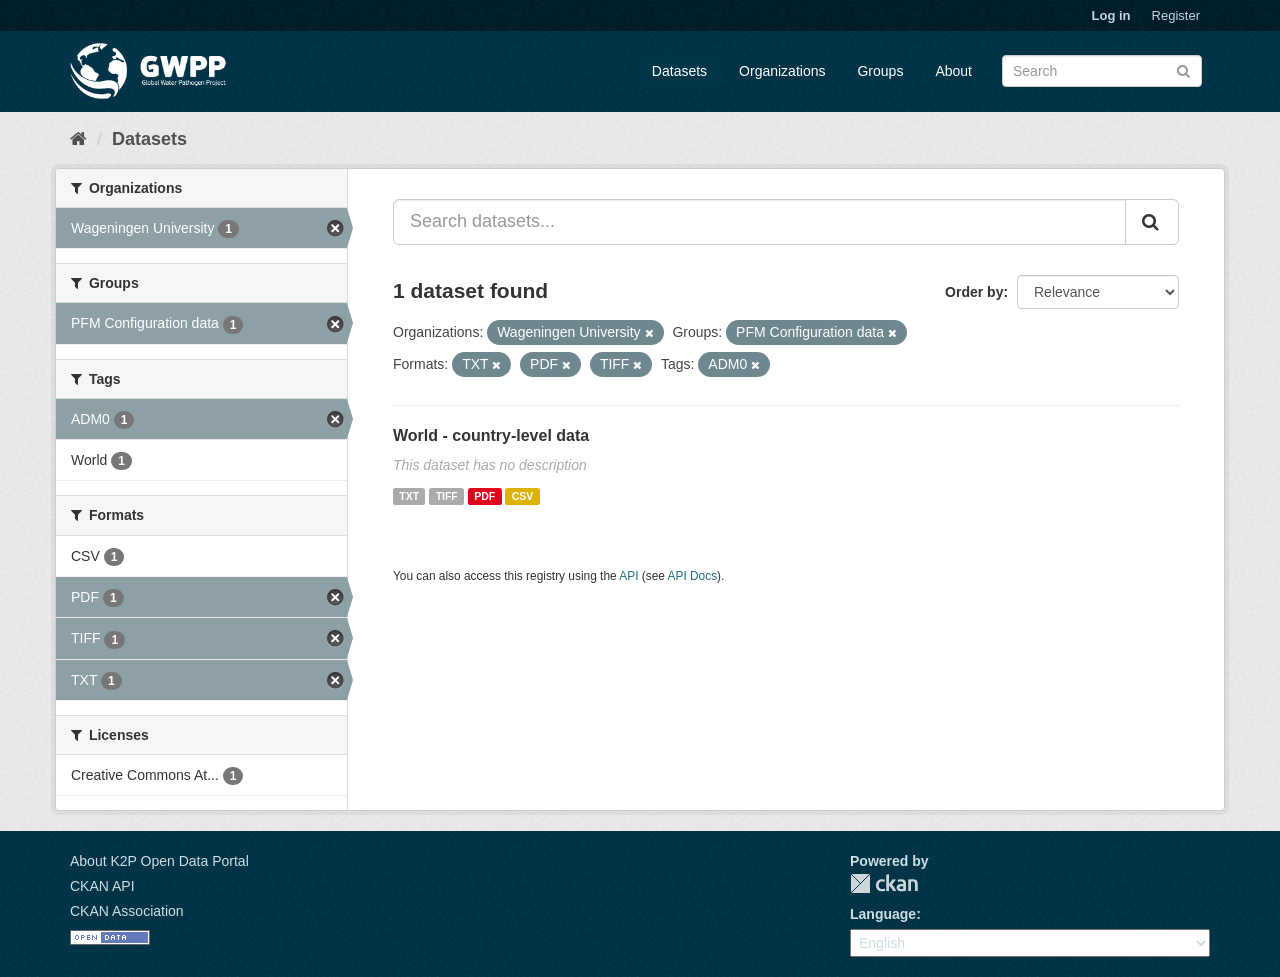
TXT (409, 496)
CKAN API (102, 886)
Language (883, 914)
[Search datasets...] (759, 222)
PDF (484, 496)
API (628, 576)
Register (1176, 15)
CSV (523, 496)
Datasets (679, 71)
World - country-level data (491, 435)
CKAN (884, 883)
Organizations (782, 71)
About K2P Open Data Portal (159, 861)
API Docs (693, 576)
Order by (974, 292)
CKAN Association (127, 911)
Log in (1111, 15)
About (953, 71)
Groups (880, 71)
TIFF (447, 496)
